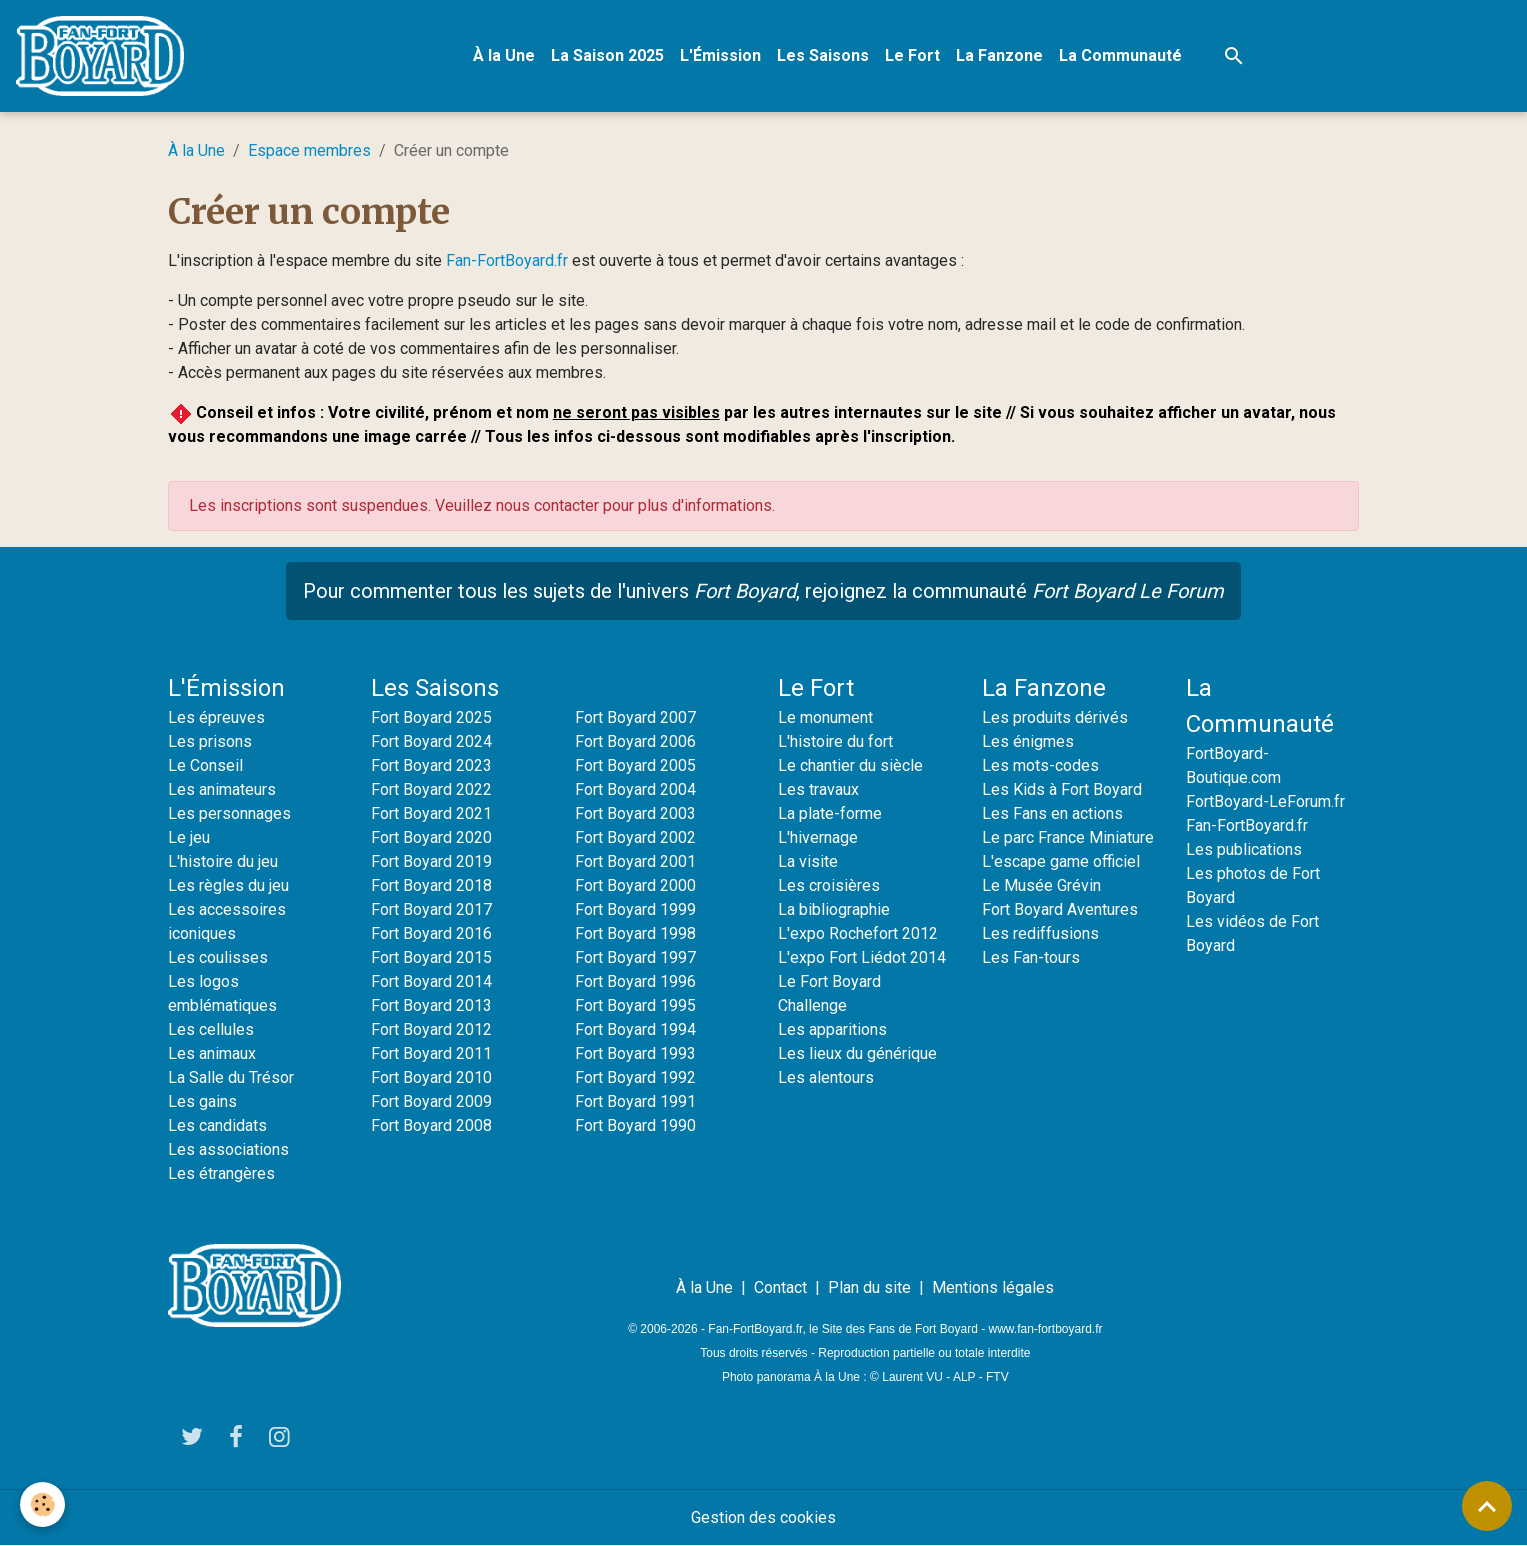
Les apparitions (832, 1029)
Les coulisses (218, 957)
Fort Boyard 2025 (431, 717)
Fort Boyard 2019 (431, 861)
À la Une (504, 55)
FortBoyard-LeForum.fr (1265, 801)
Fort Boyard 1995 (635, 1005)
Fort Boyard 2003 (635, 813)
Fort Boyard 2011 (431, 1053)
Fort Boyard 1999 (635, 909)
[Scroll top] (1487, 1506)
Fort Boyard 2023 (431, 765)
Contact (780, 1287)
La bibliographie (834, 909)
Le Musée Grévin (1041, 885)
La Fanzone (999, 55)
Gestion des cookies (763, 1517)
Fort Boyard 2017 (431, 909)
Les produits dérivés (1055, 717)
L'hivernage (818, 837)
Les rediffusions (1040, 933)
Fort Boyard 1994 (635, 1029)
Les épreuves (216, 717)
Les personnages (229, 813)
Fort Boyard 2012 (431, 1029)
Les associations (228, 1149)
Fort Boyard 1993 (635, 1053)
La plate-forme (830, 813)
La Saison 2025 (607, 55)
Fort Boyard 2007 (635, 717)
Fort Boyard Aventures (1060, 909)
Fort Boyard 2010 (431, 1077)
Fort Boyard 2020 (431, 837)
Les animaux (212, 1053)
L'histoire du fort (835, 741)
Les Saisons (823, 55)
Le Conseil (205, 765)
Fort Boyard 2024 (431, 741)
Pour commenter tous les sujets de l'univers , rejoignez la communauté (763, 591)
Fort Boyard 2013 (431, 1005)
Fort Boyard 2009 (431, 1101)
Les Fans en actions (1052, 813)
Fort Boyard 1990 (635, 1125)
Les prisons (210, 741)
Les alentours (826, 1077)
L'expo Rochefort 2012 (858, 933)
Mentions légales (993, 1287)
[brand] (104, 56)
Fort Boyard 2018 (431, 885)
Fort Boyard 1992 (635, 1077)
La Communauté (1120, 55)
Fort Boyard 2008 (431, 1125)
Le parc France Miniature (1068, 837)
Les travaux (818, 789)
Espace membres (309, 150)
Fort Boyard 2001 (635, 861)
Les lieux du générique (857, 1053)
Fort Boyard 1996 (635, 981)
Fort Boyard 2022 (431, 789)
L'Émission (720, 55)
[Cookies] (42, 1504)
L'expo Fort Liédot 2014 (862, 957)
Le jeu (189, 837)
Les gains (202, 1101)
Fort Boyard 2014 (431, 981)
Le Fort (912, 55)
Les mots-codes (1040, 765)
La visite (808, 861)
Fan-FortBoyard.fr (507, 260)
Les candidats (217, 1125)
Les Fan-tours (1031, 957)
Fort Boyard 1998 (635, 933)
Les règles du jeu (228, 885)
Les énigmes (1028, 741)
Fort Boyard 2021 (431, 813)
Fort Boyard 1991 (635, 1101)
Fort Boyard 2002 (635, 837)
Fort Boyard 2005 (635, 765)
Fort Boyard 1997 (635, 957)
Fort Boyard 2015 (431, 957)
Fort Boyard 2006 (635, 741)
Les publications (1244, 849)
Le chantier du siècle (850, 765)
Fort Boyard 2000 (635, 885)
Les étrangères (221, 1173)
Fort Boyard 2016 (431, 933)
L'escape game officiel (1061, 861)
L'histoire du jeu (223, 861)
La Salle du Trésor (231, 1077)
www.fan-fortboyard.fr (1045, 1329)
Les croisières (829, 885)
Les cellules (211, 1029)
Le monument (825, 717)
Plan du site (869, 1287)
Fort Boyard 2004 (635, 789)
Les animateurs (222, 789)
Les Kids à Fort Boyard (1062, 789)
